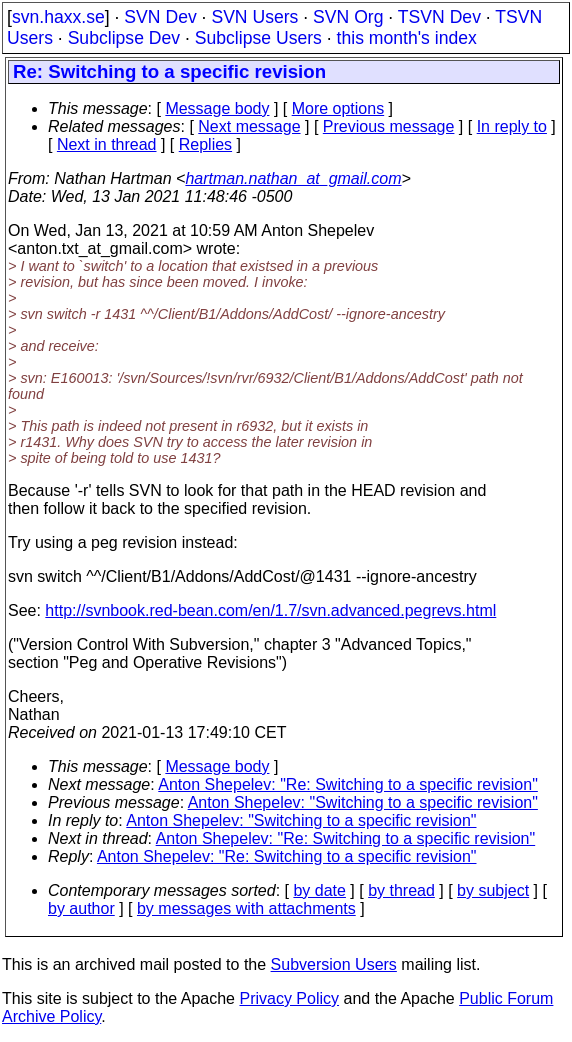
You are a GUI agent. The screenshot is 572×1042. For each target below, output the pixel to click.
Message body (217, 108)
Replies (205, 144)
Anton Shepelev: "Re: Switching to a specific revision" (348, 784)
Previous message (389, 126)
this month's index (407, 38)
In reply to (512, 126)
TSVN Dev (439, 17)
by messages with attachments (246, 908)
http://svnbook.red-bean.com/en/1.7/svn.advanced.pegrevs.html (270, 610)
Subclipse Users (258, 38)
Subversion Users (334, 964)
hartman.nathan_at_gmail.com (293, 178)
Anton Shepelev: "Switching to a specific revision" (363, 802)
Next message (249, 126)
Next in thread (107, 144)
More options (338, 108)
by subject (493, 890)
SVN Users (254, 17)
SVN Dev (160, 17)
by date (319, 890)
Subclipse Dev (124, 38)
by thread (401, 890)
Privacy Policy (289, 998)
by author (81, 908)
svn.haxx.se (58, 17)
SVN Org (348, 17)
